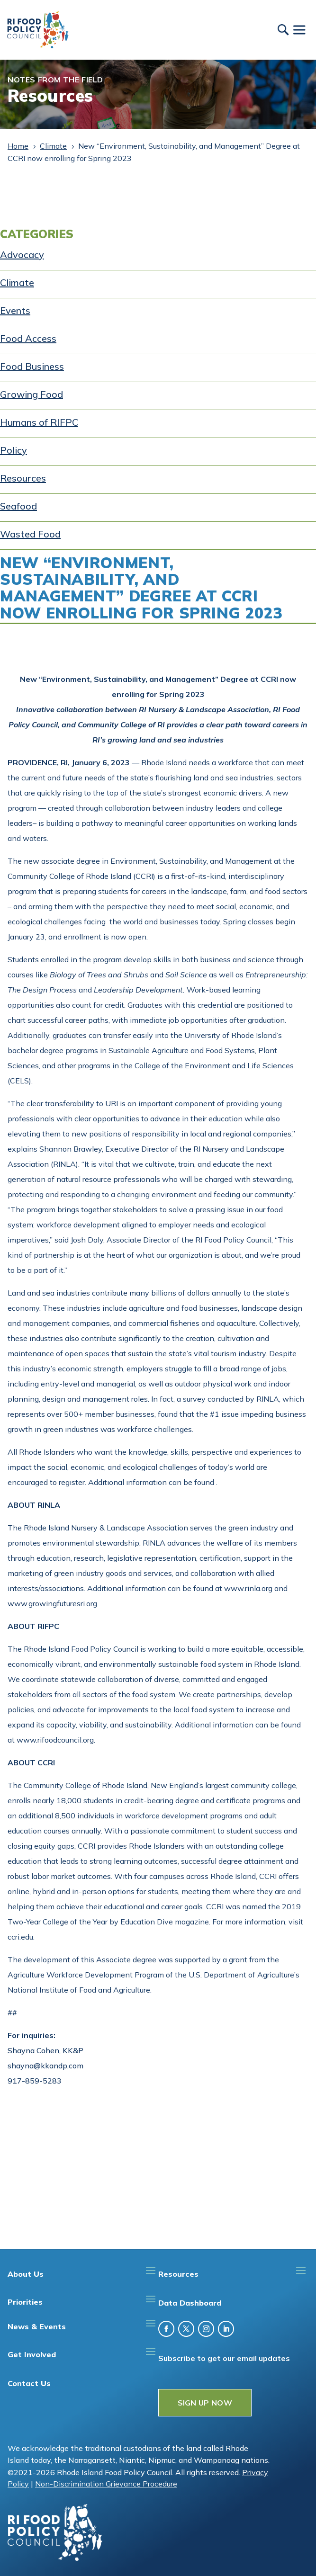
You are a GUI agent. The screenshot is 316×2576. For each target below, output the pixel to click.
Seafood (18, 506)
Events (15, 310)
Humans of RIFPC (39, 422)
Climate (17, 282)
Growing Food (31, 394)
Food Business (32, 366)
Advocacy (22, 254)
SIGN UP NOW (205, 2402)
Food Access (28, 338)
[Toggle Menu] (299, 29)
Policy (13, 450)
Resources (23, 478)
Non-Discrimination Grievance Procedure (106, 2483)
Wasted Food (30, 534)
